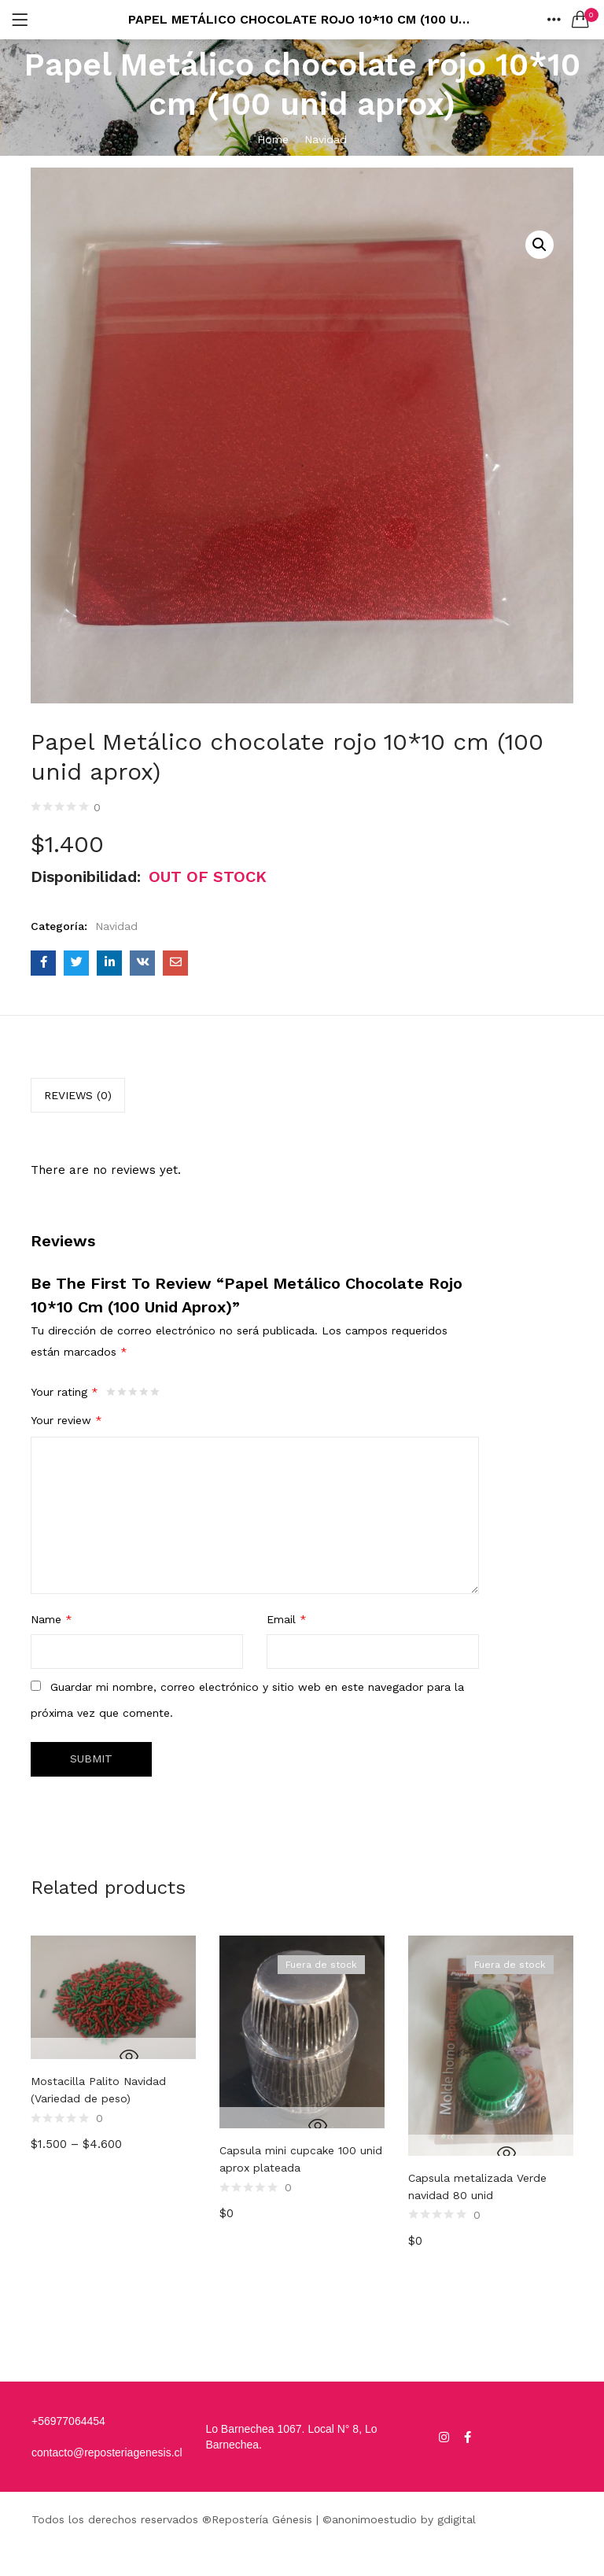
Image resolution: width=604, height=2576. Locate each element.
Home (273, 139)
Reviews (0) (78, 1095)
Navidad (325, 139)
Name (51, 1619)
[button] (580, 19)
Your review (66, 1420)
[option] (113, 2128)
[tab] (78, 1095)
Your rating (64, 1392)
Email (287, 1619)
